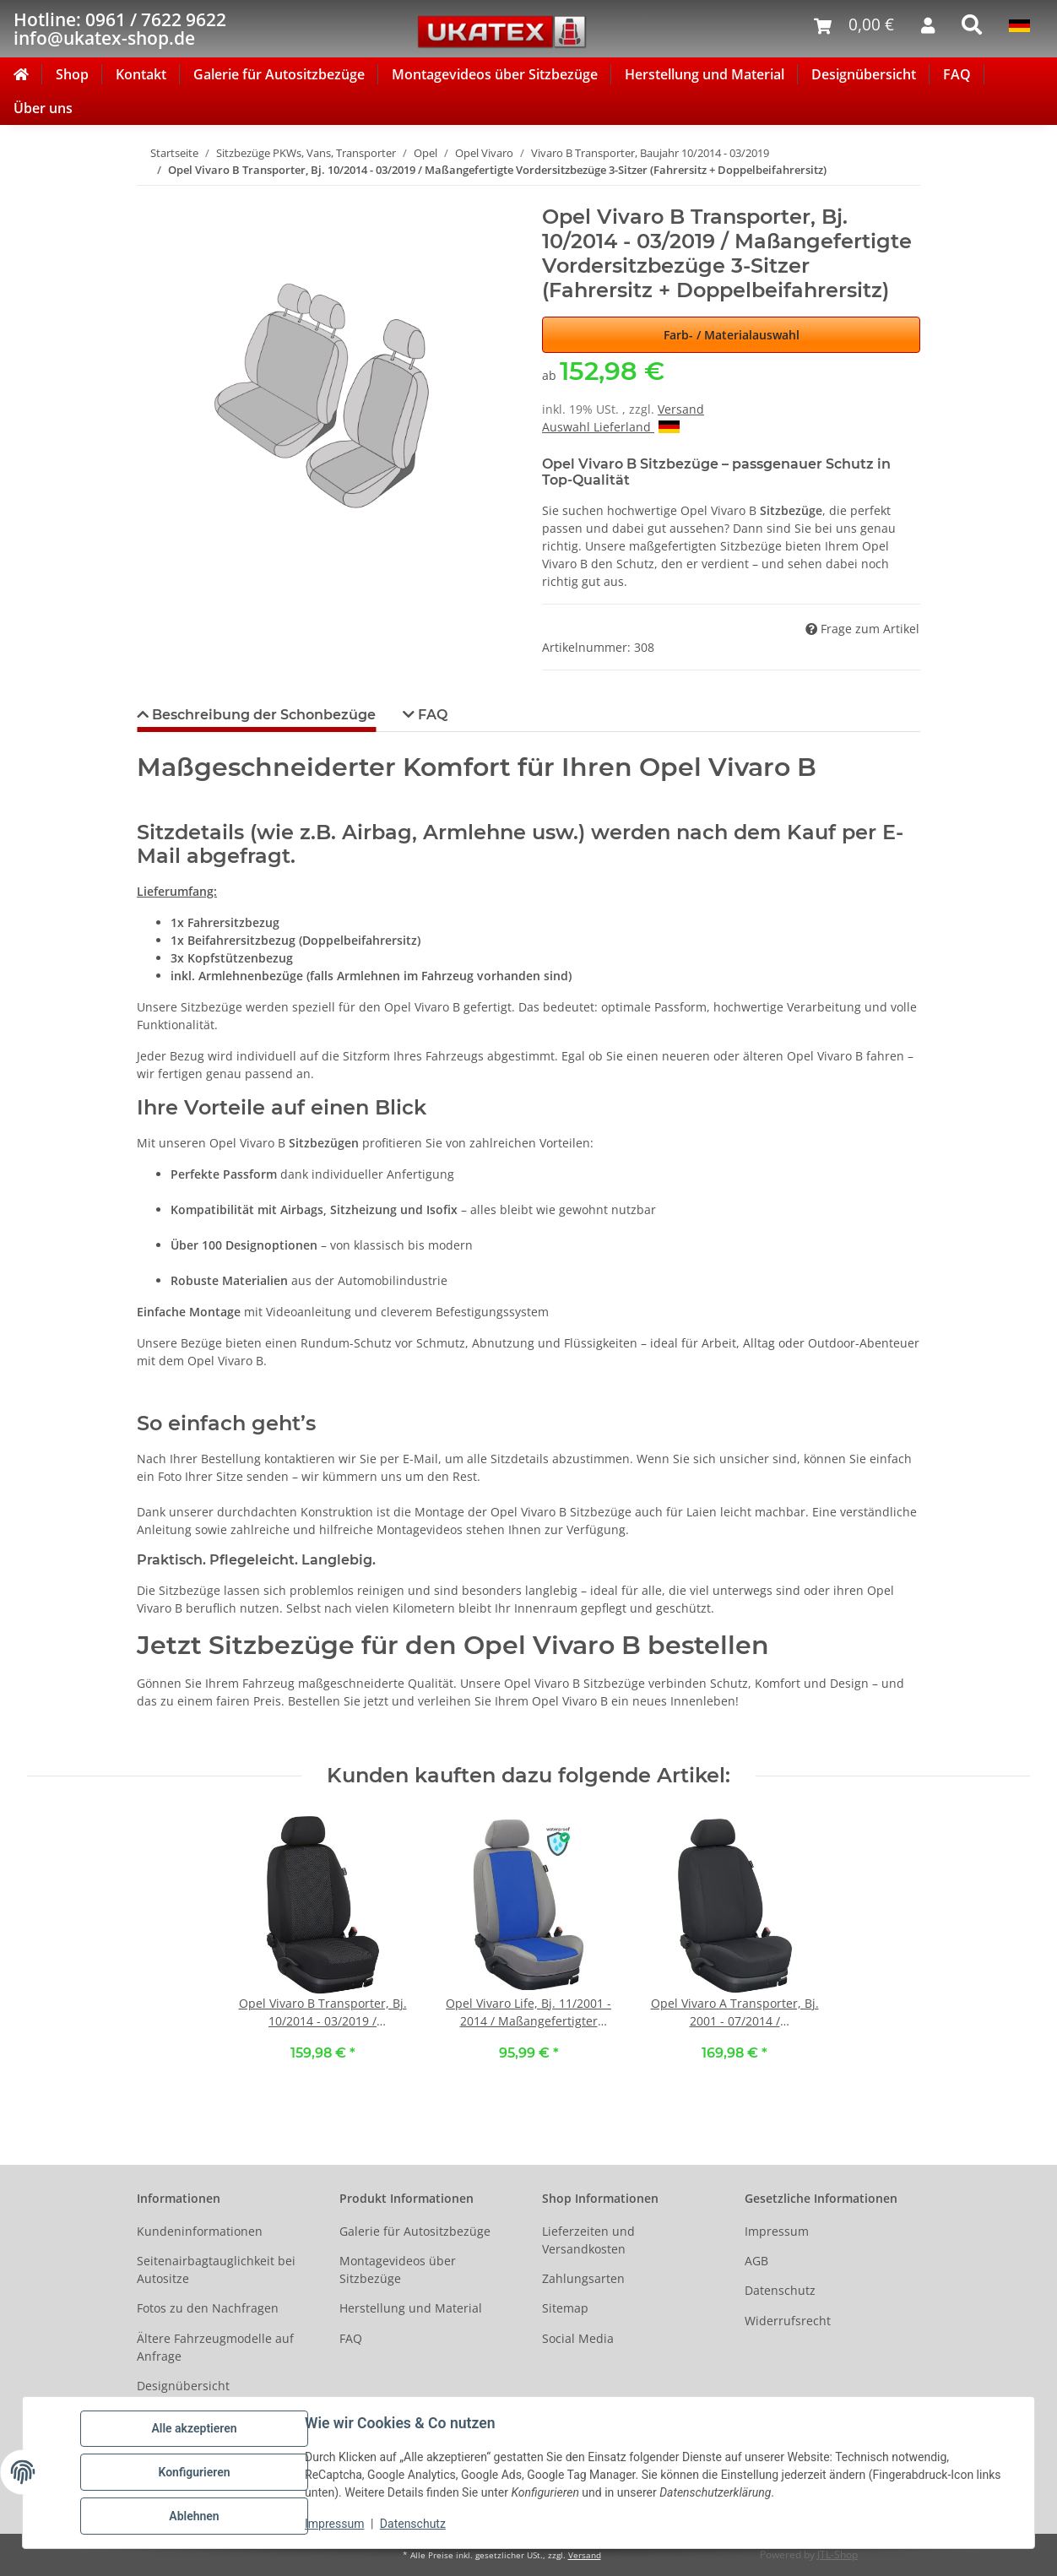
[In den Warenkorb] (150, 196)
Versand (681, 409)
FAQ (957, 74)
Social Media (578, 2338)
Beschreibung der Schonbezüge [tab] (262, 715)
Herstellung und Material (704, 74)
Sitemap (565, 2308)
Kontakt (141, 74)
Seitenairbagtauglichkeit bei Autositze (216, 2269)
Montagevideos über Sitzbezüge (495, 74)
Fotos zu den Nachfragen (208, 2308)
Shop (72, 74)
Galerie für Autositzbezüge (279, 74)
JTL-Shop (837, 2554)
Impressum (334, 2523)
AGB (756, 2261)
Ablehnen (194, 2516)
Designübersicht (863, 74)
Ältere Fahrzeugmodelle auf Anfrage (215, 2347)
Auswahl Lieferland (611, 427)
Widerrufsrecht (788, 2321)
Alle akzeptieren (193, 2428)
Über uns (43, 108)
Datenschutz (413, 2523)
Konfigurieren (194, 2472)
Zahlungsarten (583, 2278)
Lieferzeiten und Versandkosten (588, 2240)
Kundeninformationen (200, 2231)
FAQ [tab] (431, 715)
